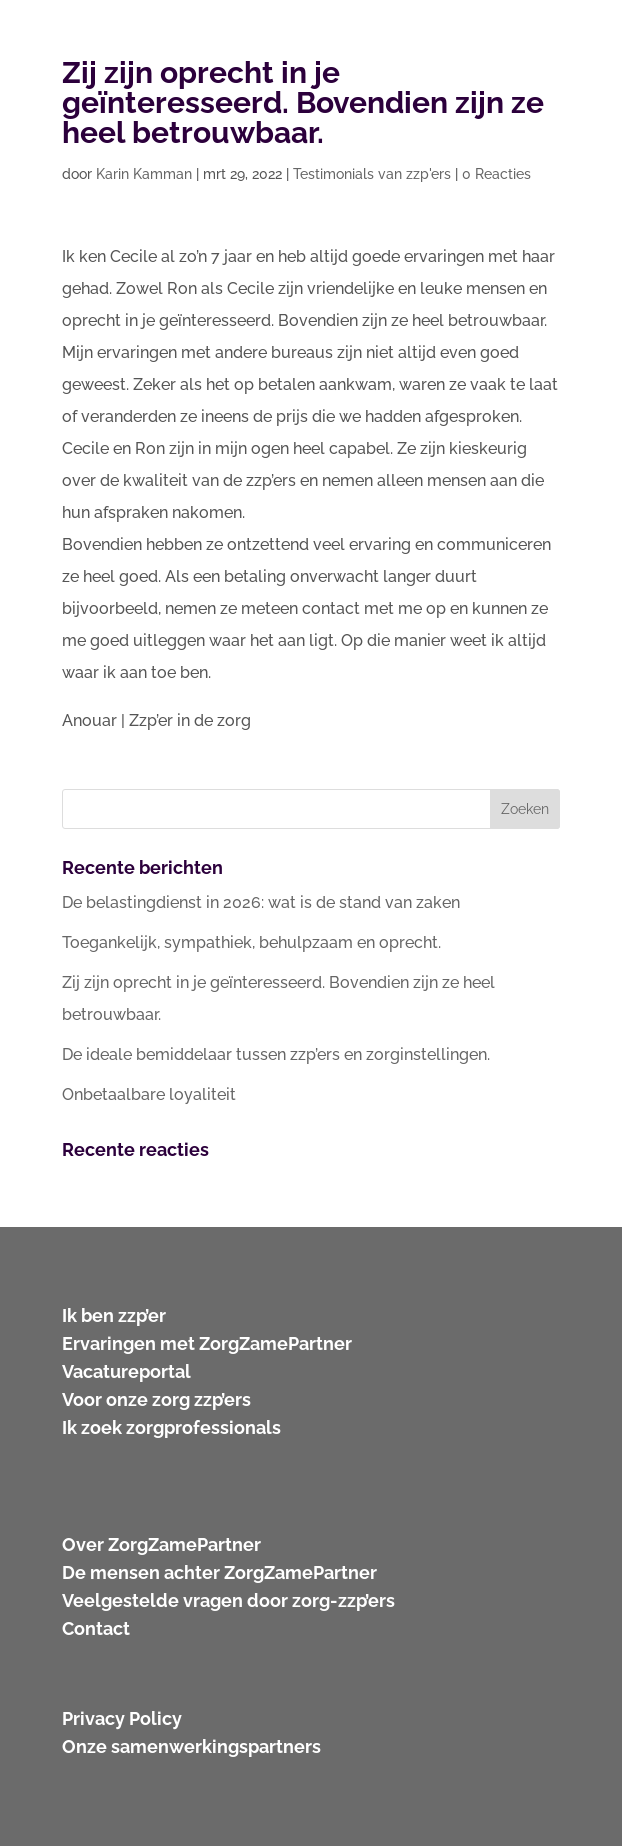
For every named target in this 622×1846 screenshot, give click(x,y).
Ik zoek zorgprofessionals (171, 1427)
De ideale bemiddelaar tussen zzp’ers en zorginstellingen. (276, 1054)
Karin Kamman (144, 174)
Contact (96, 1628)
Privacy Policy (122, 1718)
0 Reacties (496, 174)
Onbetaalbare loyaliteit (149, 1094)
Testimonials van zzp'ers (372, 174)
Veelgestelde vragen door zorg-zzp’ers (228, 1600)
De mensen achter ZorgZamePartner (219, 1572)
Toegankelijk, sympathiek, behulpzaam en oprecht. (251, 942)
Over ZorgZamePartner (161, 1544)
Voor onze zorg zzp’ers (156, 1399)
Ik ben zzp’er (114, 1315)
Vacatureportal (126, 1371)
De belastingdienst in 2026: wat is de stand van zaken (261, 902)
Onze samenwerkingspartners (191, 1746)
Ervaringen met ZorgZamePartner (207, 1343)
